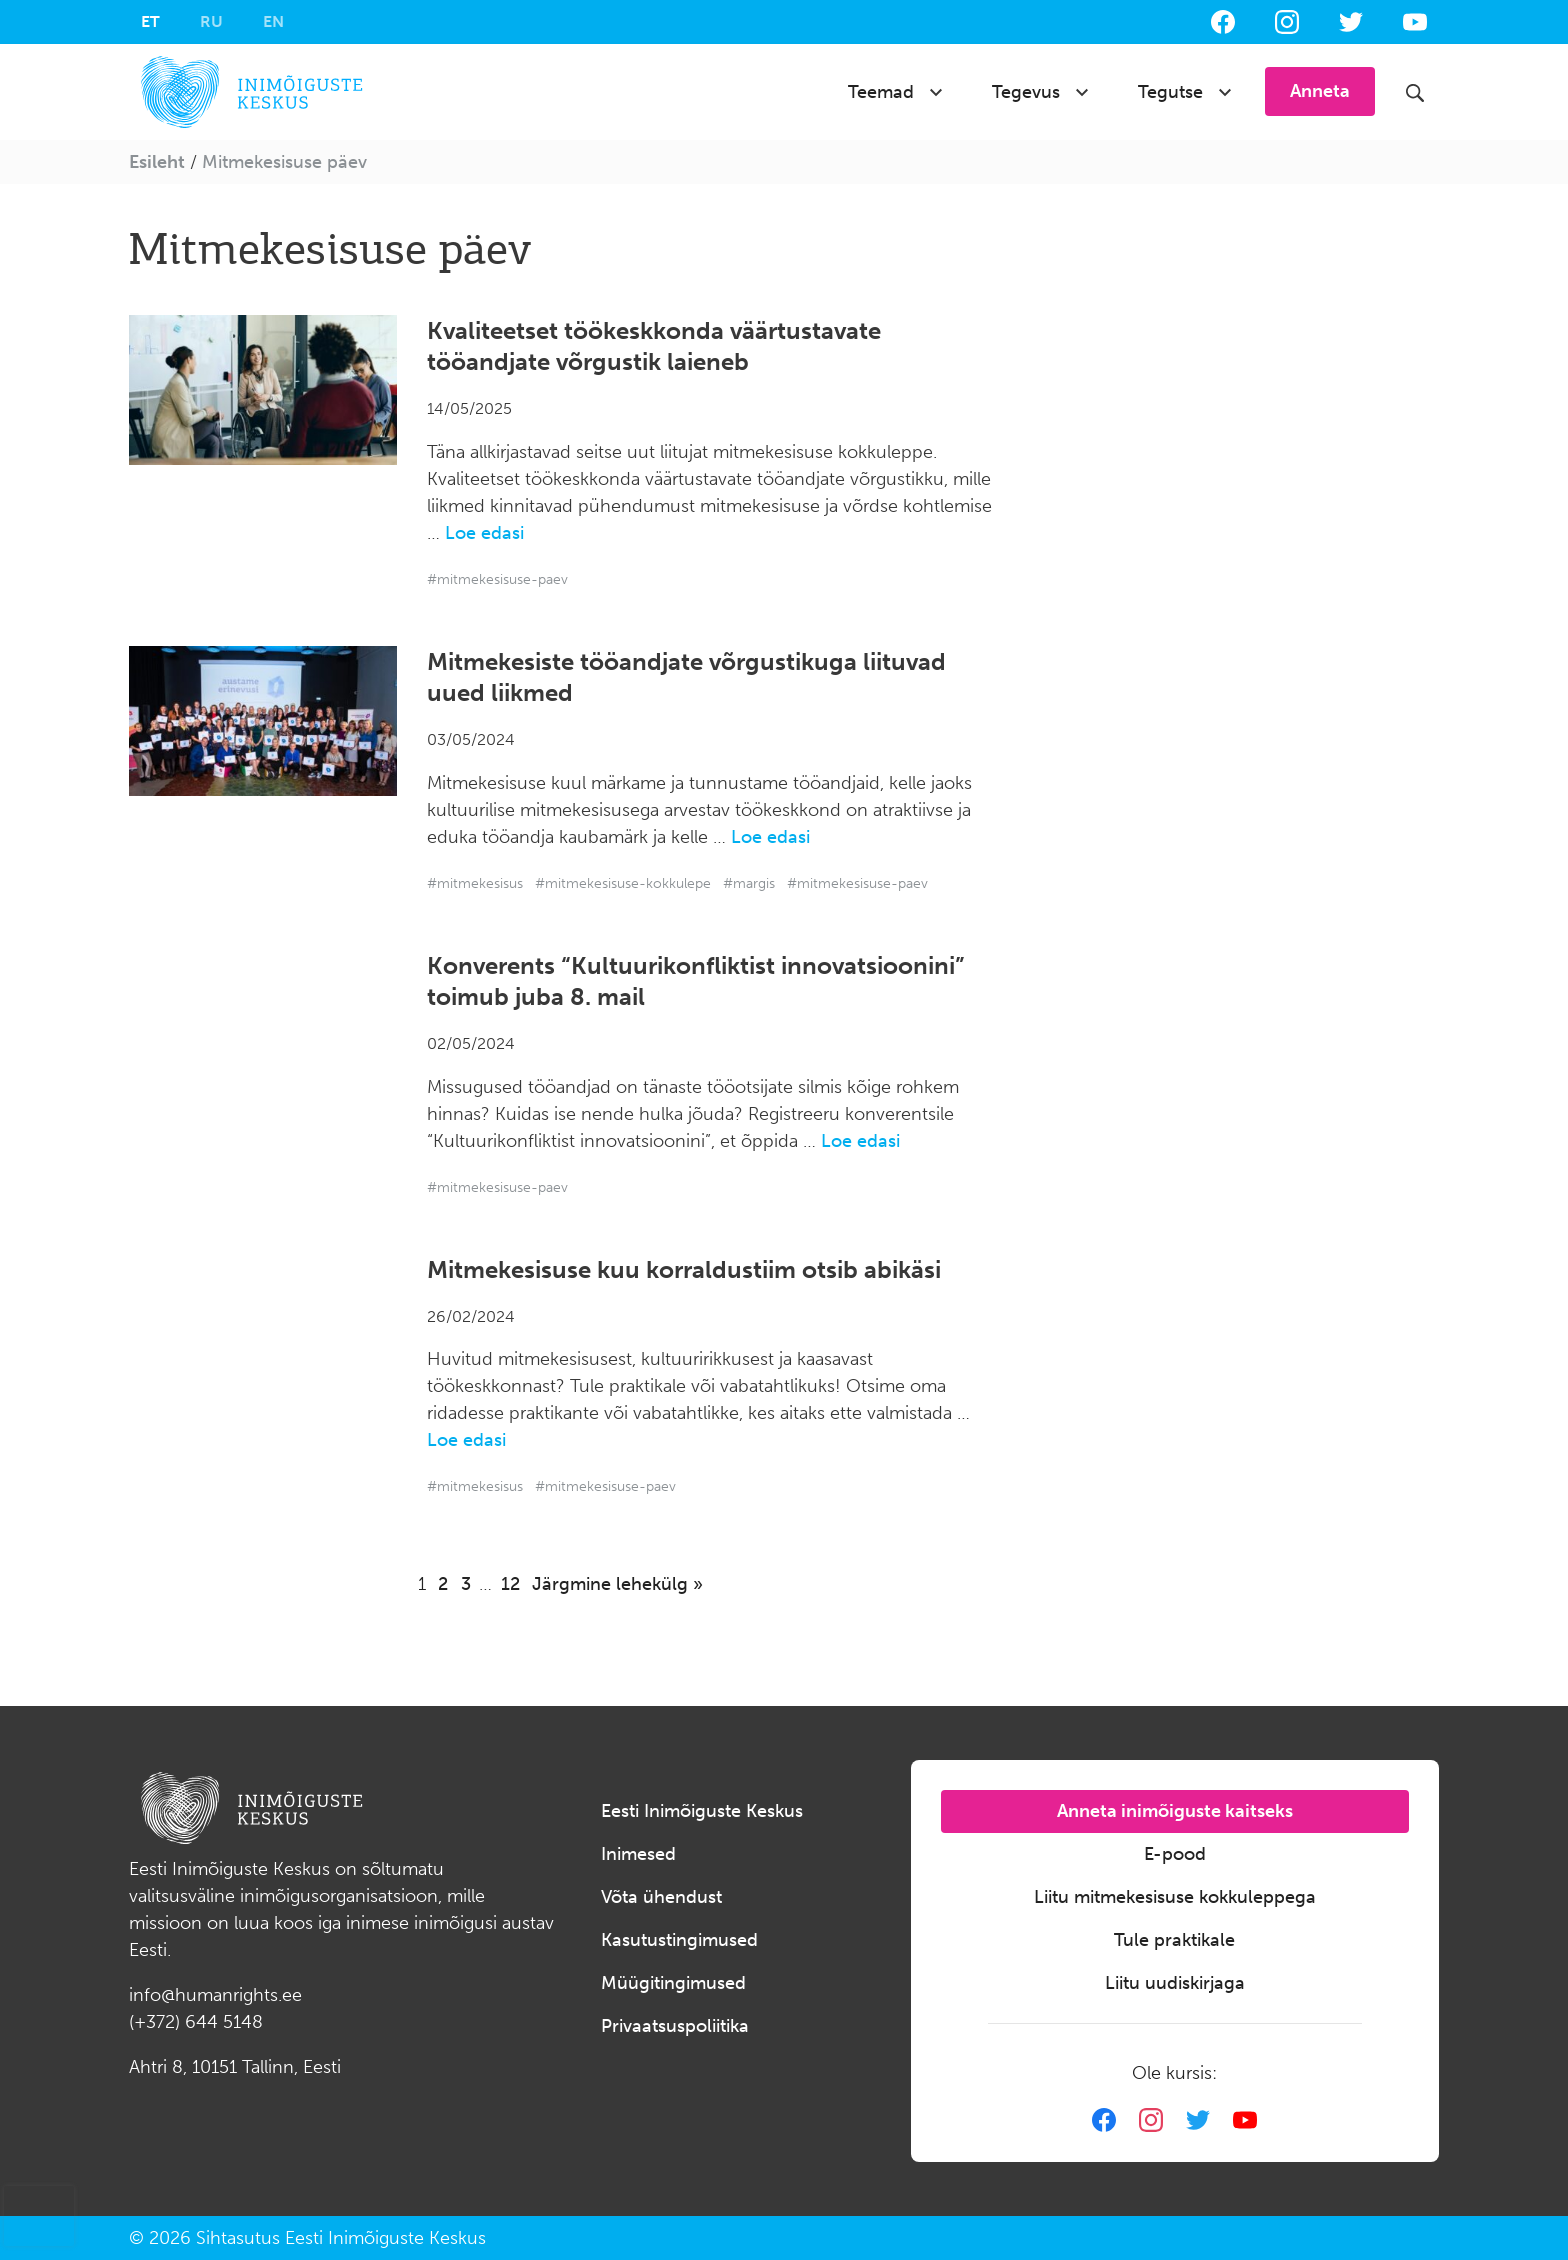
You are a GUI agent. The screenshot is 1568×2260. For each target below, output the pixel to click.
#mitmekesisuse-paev (497, 579)
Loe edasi (484, 533)
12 (510, 1584)
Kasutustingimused (679, 1940)
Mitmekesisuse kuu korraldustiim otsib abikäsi (684, 1269)
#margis (749, 883)
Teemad (881, 92)
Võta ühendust (661, 1897)
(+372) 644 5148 (196, 2022)
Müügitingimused (673, 1983)
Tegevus (1026, 92)
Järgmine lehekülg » (617, 1584)
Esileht (157, 162)
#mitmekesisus (475, 883)
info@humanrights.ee (215, 1995)
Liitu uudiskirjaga (1175, 1983)
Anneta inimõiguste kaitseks (1175, 1811)
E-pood (1175, 1854)
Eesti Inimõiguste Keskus (702, 1811)
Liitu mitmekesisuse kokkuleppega (1175, 1897)
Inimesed (638, 1854)
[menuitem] (150, 22)
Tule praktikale (1174, 1940)
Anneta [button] (1320, 91)
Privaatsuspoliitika (675, 2026)
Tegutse (1170, 92)
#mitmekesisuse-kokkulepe (623, 883)
